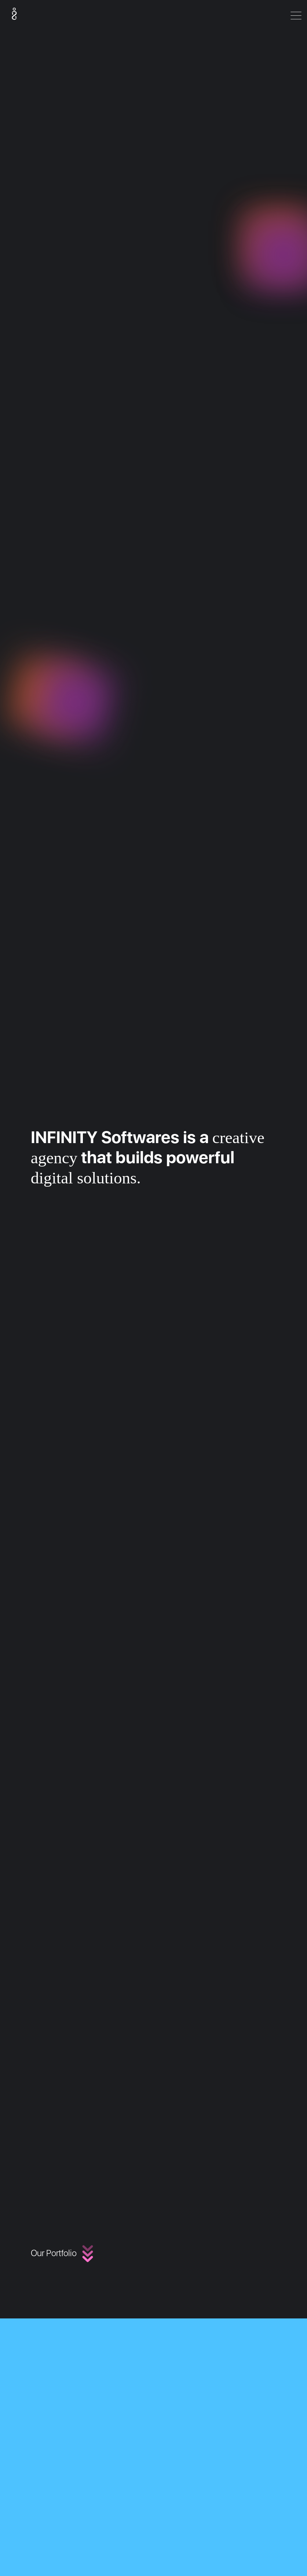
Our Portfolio (68, 2253)
